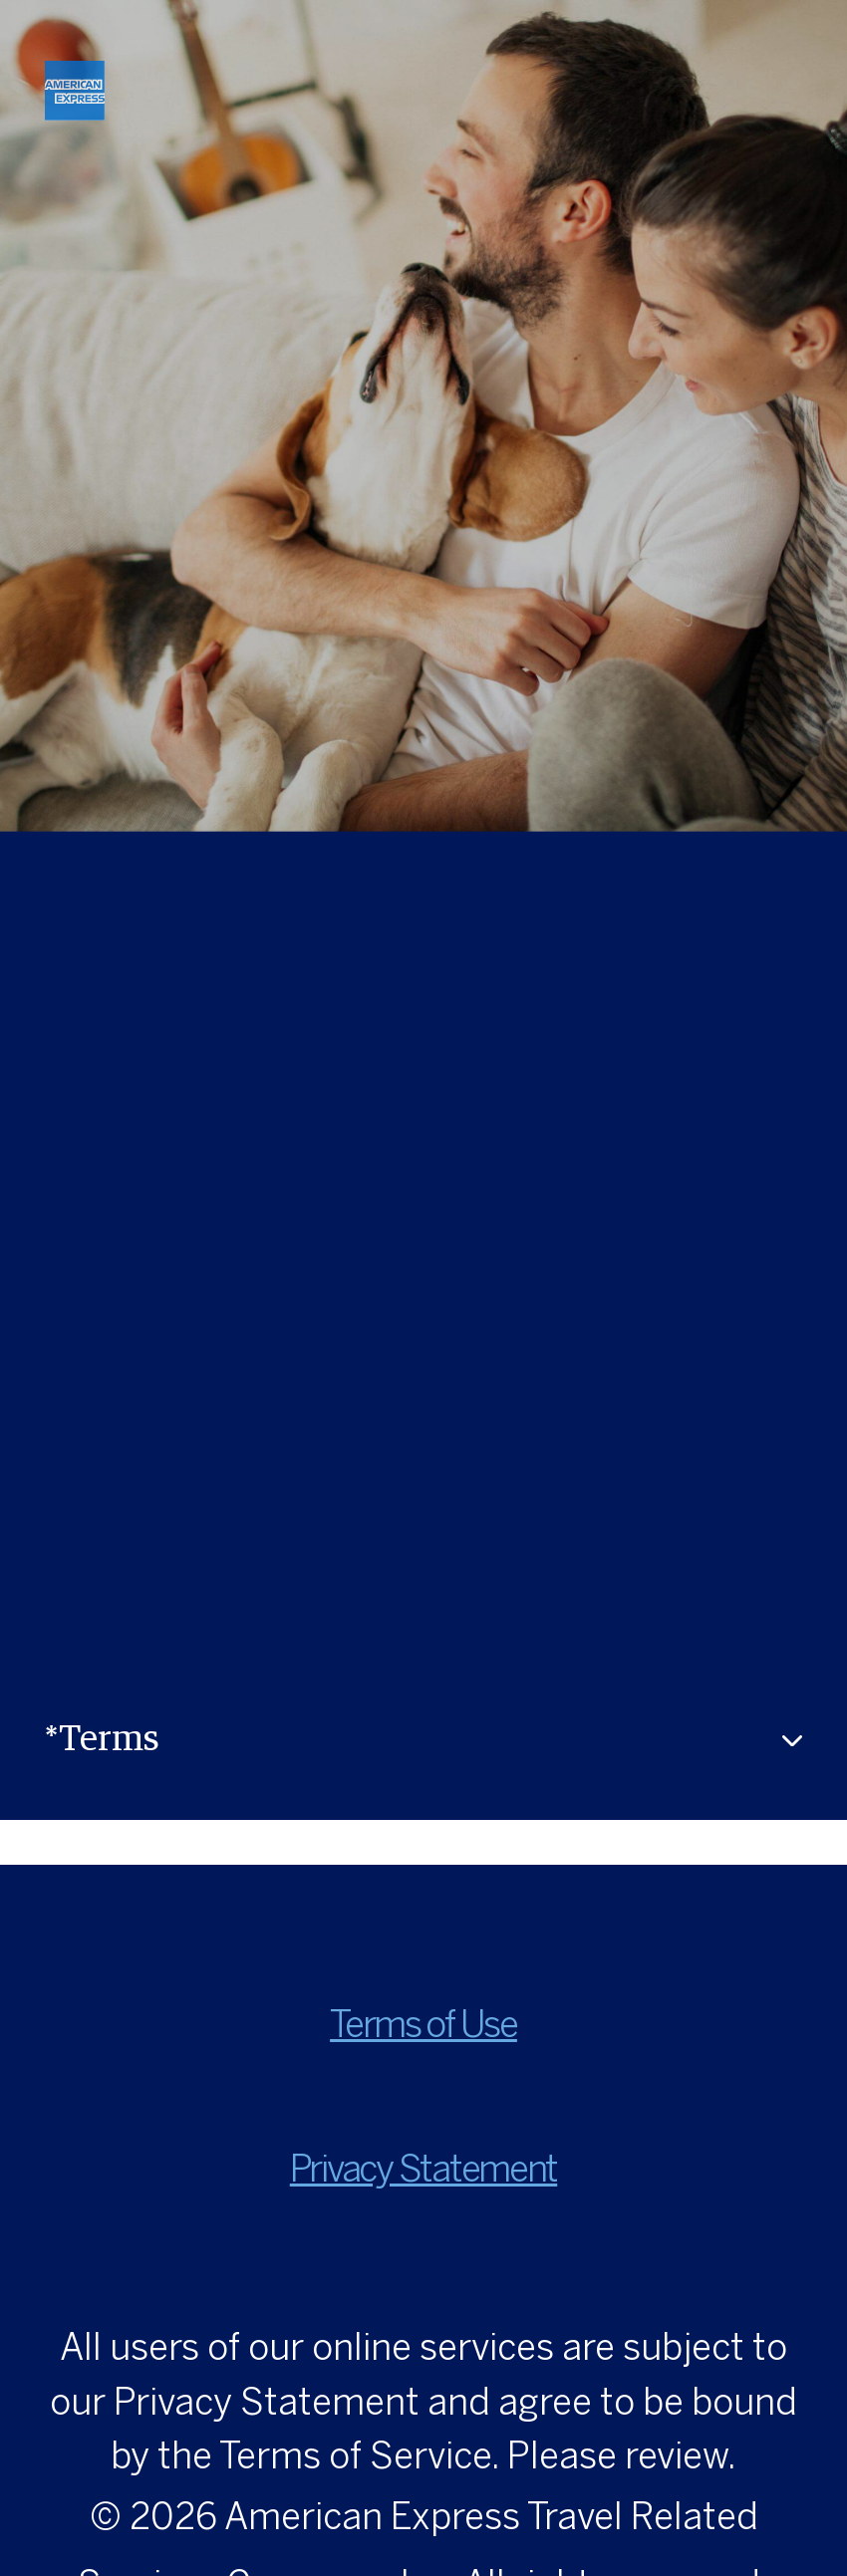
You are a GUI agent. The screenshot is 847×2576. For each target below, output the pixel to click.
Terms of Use (423, 2027)
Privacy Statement (423, 2172)
